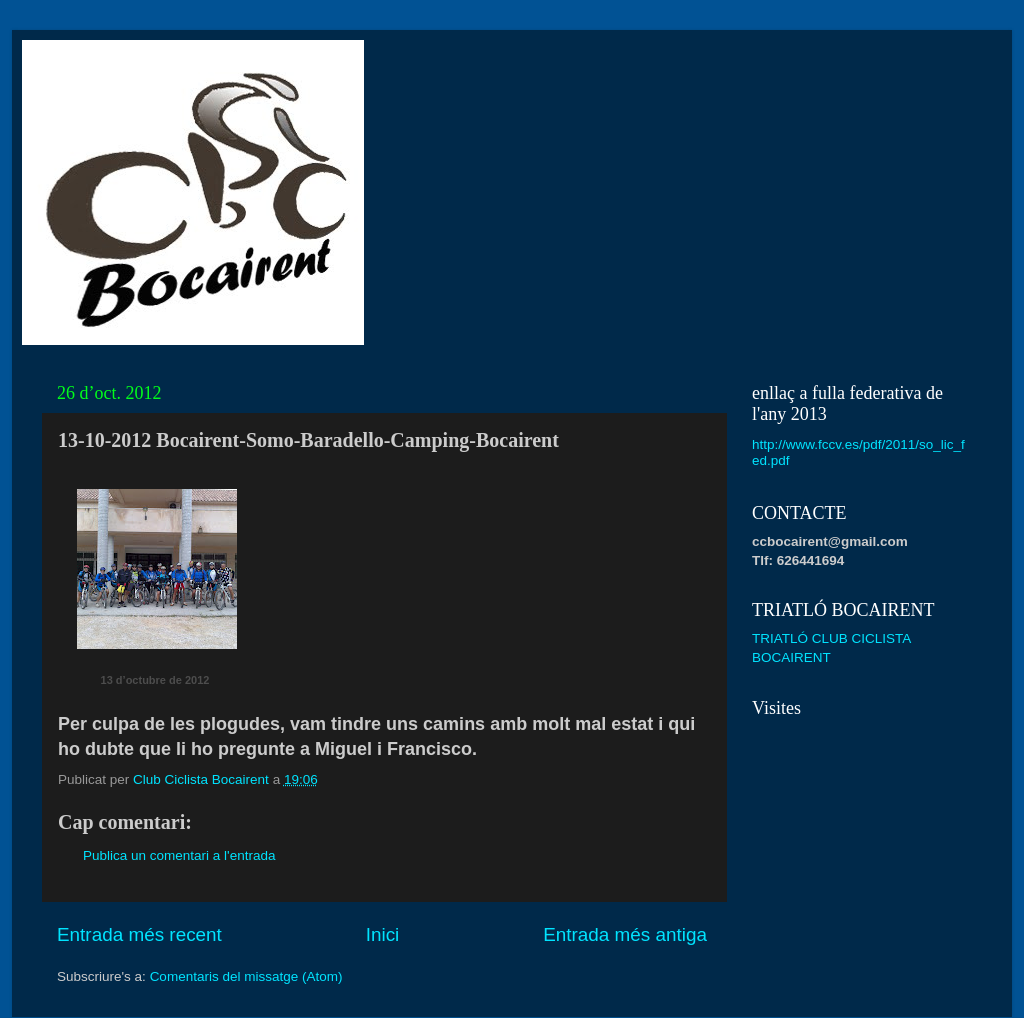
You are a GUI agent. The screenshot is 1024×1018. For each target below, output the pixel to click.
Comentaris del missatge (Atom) (246, 976)
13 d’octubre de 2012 (155, 680)
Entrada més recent (139, 934)
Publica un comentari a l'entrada (179, 855)
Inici (383, 934)
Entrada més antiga (625, 934)
